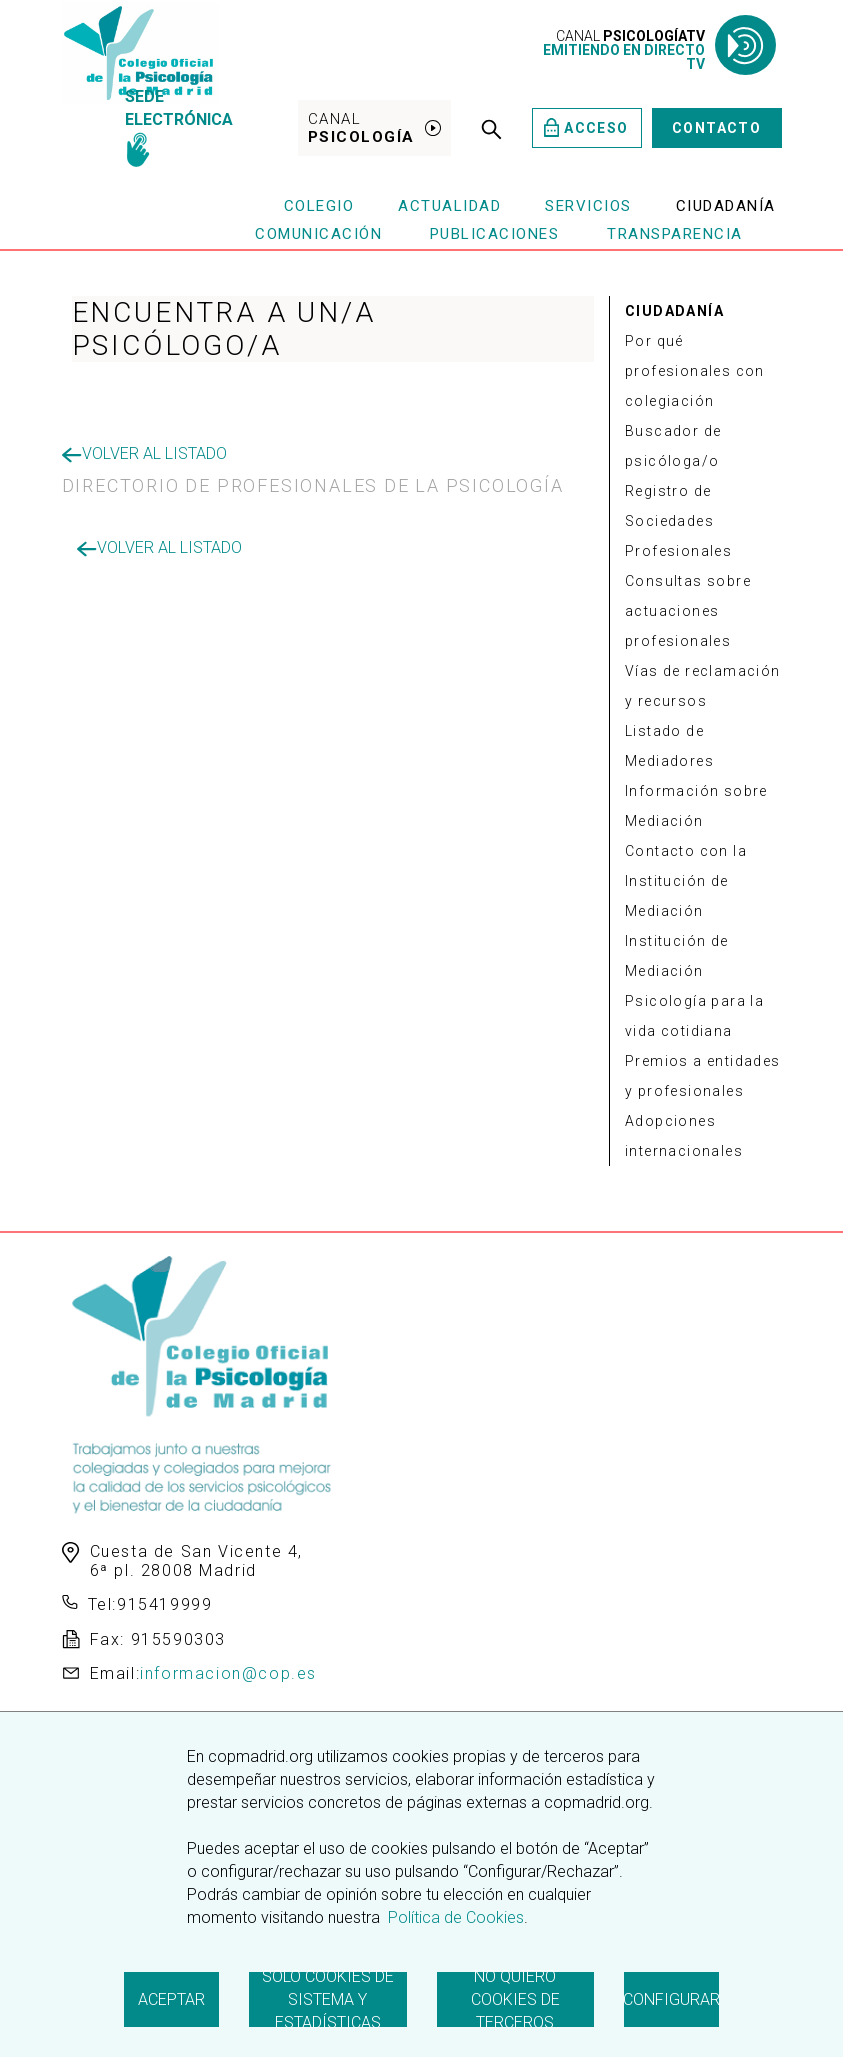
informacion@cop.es (228, 1673)
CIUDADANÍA (674, 311)
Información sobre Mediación (696, 806)
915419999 (164, 1604)
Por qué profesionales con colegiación (695, 371)
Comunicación (318, 234)
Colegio (319, 206)
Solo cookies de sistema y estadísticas (328, 1999)
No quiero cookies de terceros (515, 1999)
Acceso (586, 127)
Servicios (588, 206)
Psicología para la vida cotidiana (694, 1016)
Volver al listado (144, 453)
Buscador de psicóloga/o (673, 446)
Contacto (716, 128)
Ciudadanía (726, 206)
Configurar (671, 1999)
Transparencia (675, 234)
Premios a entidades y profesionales (703, 1076)
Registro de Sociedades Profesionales (678, 521)
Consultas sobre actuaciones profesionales (688, 611)
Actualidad (449, 206)
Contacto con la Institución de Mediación (686, 881)
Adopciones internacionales (684, 1136)
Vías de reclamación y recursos (703, 686)
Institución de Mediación (677, 956)
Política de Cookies (454, 1917)
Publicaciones (495, 234)
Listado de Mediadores (669, 746)
